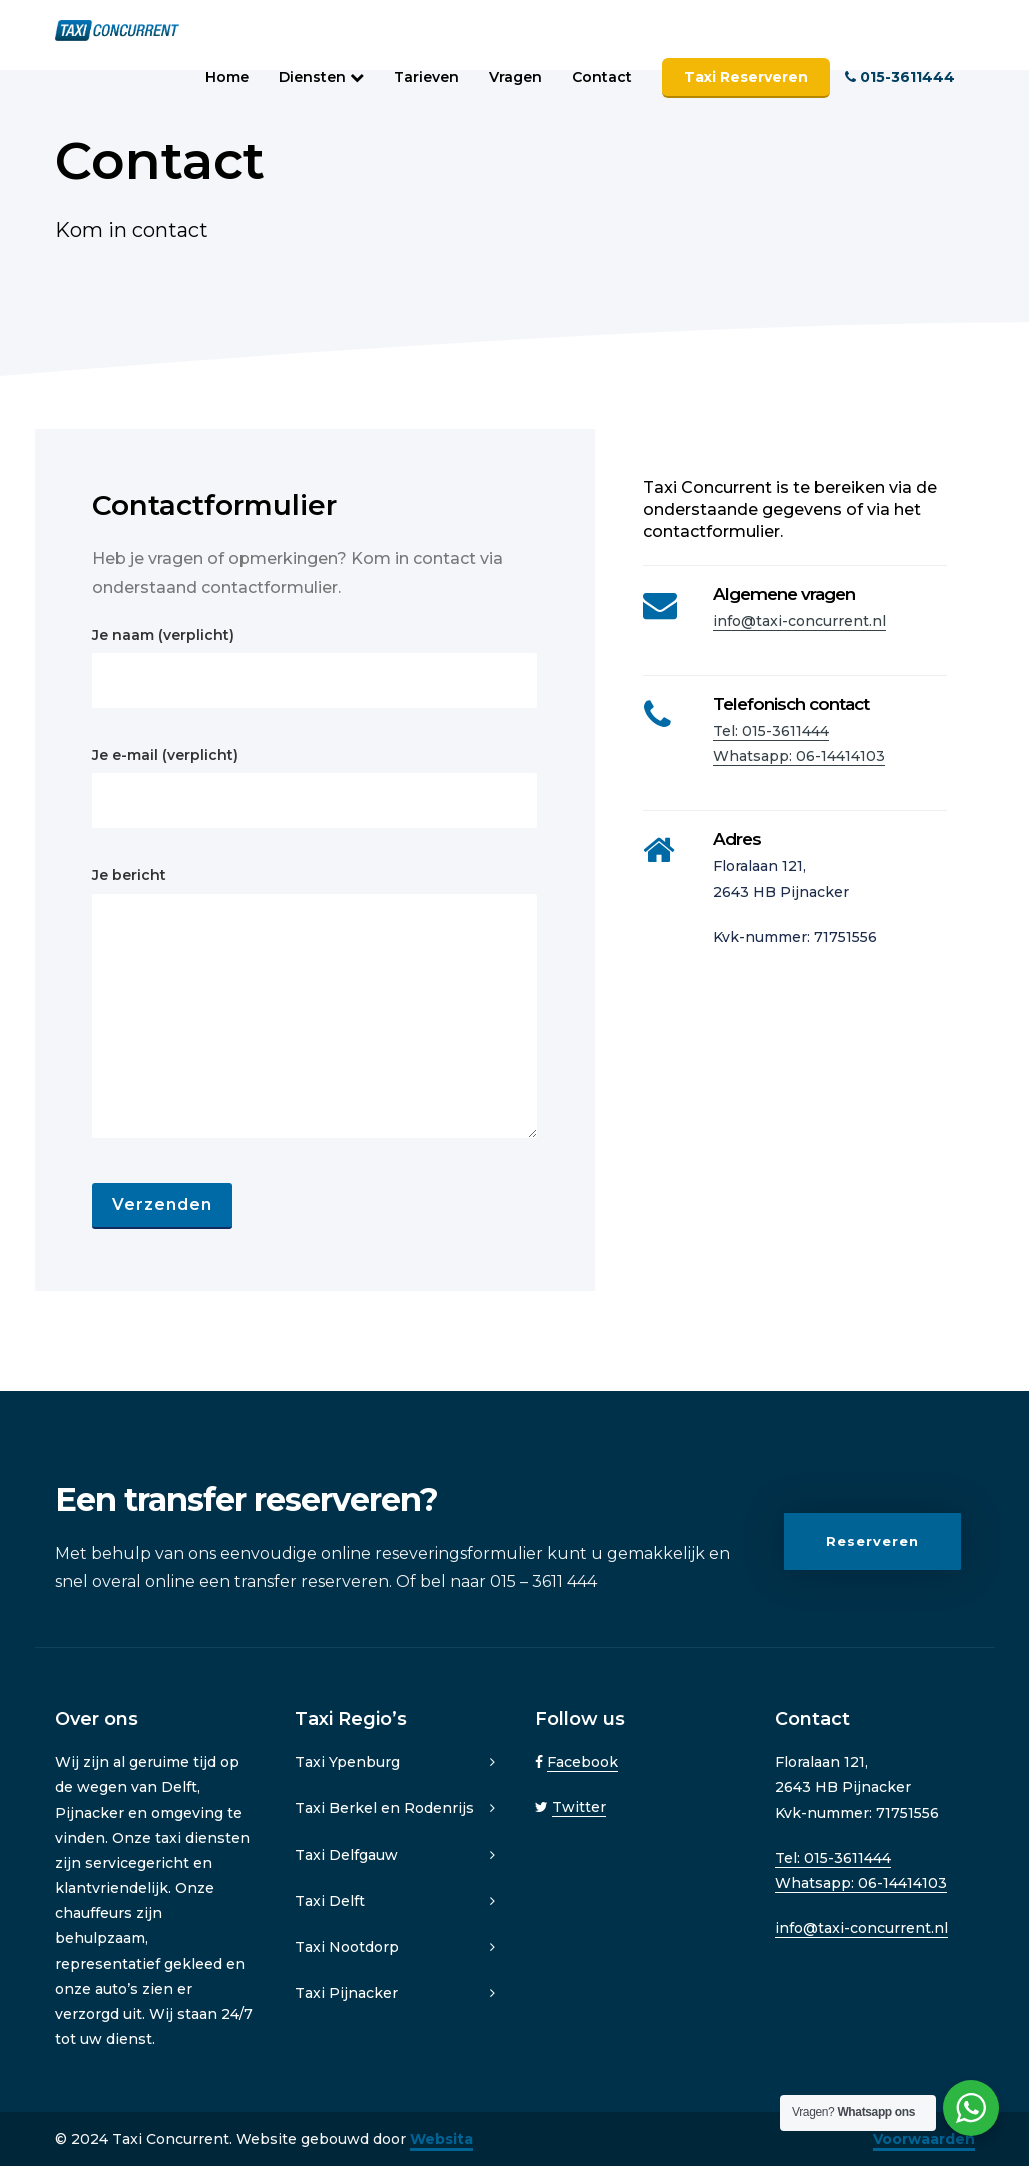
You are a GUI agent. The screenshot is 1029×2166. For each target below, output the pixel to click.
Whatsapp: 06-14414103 (799, 756)
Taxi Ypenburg (347, 1762)
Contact (602, 77)
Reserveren (872, 1544)
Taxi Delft (330, 1901)
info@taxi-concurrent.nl (799, 621)
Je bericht (314, 1001)
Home (227, 77)
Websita (441, 2139)
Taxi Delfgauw (346, 1855)
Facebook (582, 1762)
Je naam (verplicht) (314, 667)
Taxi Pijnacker (346, 1993)
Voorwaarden (924, 2139)
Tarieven (426, 77)
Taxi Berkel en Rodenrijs (384, 1808)
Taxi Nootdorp (347, 1947)
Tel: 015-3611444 (771, 731)
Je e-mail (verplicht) (314, 787)
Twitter (579, 1807)
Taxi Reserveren (746, 77)
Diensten (321, 77)
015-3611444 (900, 77)
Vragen (515, 77)
